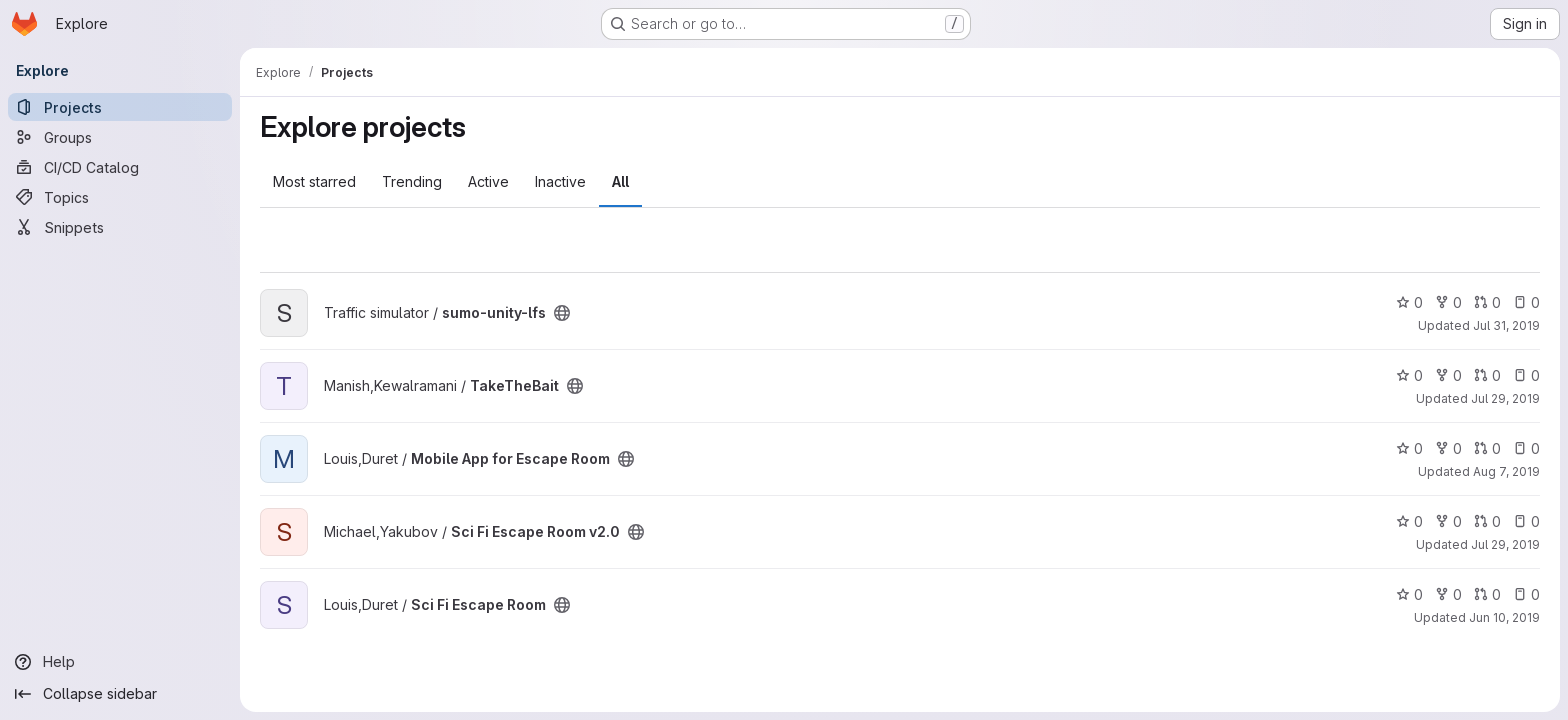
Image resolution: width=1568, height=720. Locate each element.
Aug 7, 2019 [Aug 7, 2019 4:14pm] (1506, 471)
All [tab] (620, 181)
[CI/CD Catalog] (120, 167)
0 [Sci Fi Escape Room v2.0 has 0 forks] (1448, 521)
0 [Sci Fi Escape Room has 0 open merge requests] (1487, 594)
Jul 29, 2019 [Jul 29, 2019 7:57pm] (1505, 544)
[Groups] (120, 137)
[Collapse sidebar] (120, 694)
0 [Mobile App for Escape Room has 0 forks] (1448, 448)
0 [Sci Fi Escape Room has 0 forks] (1448, 594)
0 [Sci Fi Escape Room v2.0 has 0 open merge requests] (1487, 521)
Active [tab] (488, 181)
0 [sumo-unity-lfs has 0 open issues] (1526, 302)
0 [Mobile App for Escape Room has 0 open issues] (1526, 448)
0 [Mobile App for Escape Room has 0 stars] (1409, 448)
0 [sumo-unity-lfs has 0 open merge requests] (1487, 302)
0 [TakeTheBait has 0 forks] (1448, 375)
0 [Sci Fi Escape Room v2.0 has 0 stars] (1409, 521)
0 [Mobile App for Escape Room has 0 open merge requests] (1487, 448)
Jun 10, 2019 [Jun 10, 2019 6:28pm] (1504, 617)
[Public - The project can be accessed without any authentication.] (562, 313)
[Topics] (120, 197)
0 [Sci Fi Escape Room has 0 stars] (1409, 594)
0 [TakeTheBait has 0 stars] (1409, 375)
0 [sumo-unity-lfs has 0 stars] (1409, 302)
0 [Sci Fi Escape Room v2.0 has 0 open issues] (1526, 521)
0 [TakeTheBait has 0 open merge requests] (1487, 375)
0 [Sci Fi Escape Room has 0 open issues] (1526, 594)
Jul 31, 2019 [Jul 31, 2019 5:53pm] (1506, 325)
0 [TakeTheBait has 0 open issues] (1526, 375)
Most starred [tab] (314, 181)
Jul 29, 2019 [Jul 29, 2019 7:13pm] (1505, 398)
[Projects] (120, 107)
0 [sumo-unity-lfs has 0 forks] (1448, 302)
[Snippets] (120, 227)
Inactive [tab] (560, 181)
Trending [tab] (412, 181)
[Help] (120, 662)
